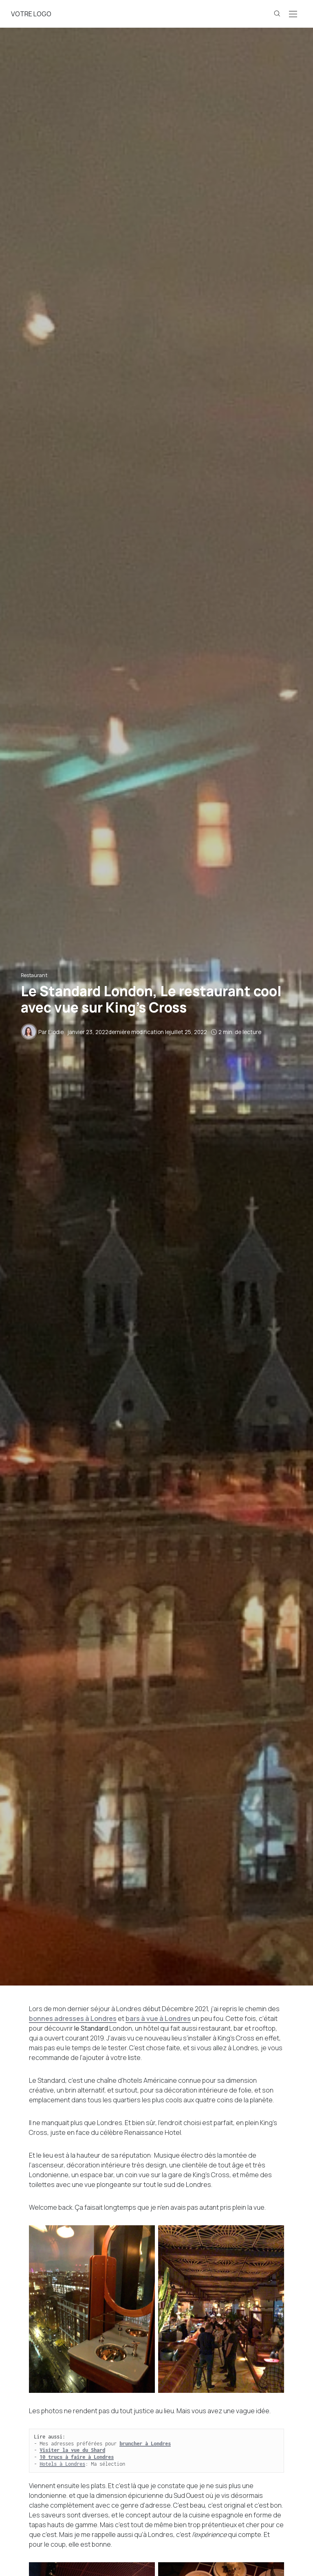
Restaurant (34, 975)
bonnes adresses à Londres (73, 2018)
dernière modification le (137, 1032)
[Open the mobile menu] (293, 14)
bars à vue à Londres (158, 2018)
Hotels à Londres (62, 2464)
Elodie (56, 1032)
